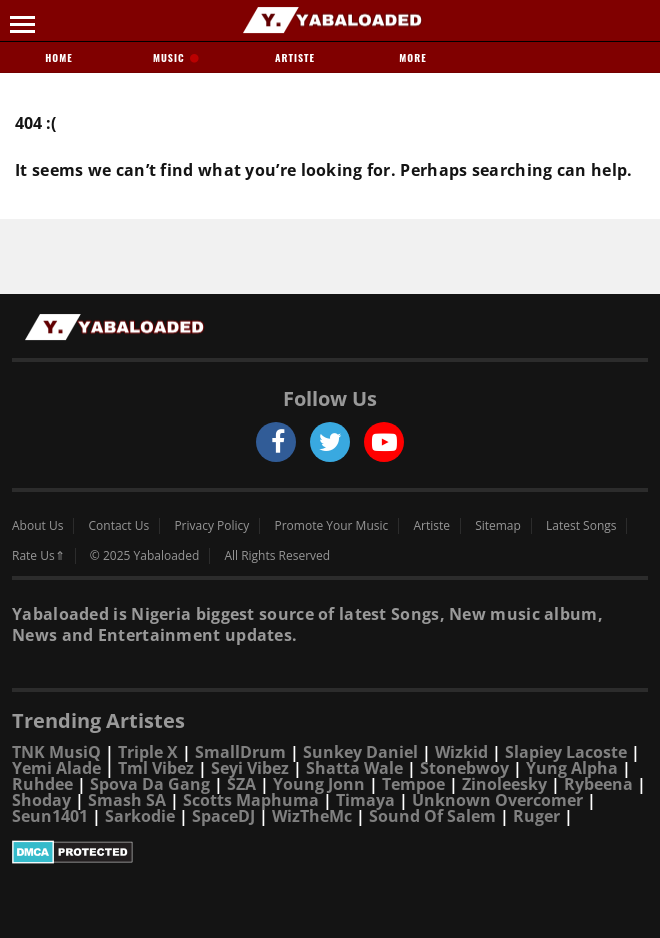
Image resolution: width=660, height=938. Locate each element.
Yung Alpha (572, 768)
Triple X (148, 752)
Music (177, 57)
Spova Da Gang (150, 784)
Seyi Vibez (250, 768)
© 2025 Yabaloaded (144, 556)
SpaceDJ (223, 816)
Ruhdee (42, 784)
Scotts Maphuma (251, 800)
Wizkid (461, 752)
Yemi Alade (56, 768)
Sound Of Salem (432, 816)
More (412, 57)
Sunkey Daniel (360, 752)
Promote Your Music (332, 526)
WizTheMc (312, 816)
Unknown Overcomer (497, 800)
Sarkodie (140, 816)
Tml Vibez (156, 768)
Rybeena (598, 784)
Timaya (365, 800)
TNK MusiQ (56, 752)
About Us (37, 526)
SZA (241, 784)
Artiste (295, 57)
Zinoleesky (504, 784)
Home (58, 57)
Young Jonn (319, 784)
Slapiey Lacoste (566, 752)
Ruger (536, 816)
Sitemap (498, 526)
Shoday (41, 800)
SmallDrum (240, 752)
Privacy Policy (211, 526)
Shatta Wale (354, 768)
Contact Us (119, 526)
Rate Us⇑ (38, 556)
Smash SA (127, 800)
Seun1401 (50, 816)
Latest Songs (581, 526)
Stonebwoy (464, 768)
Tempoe (413, 784)
